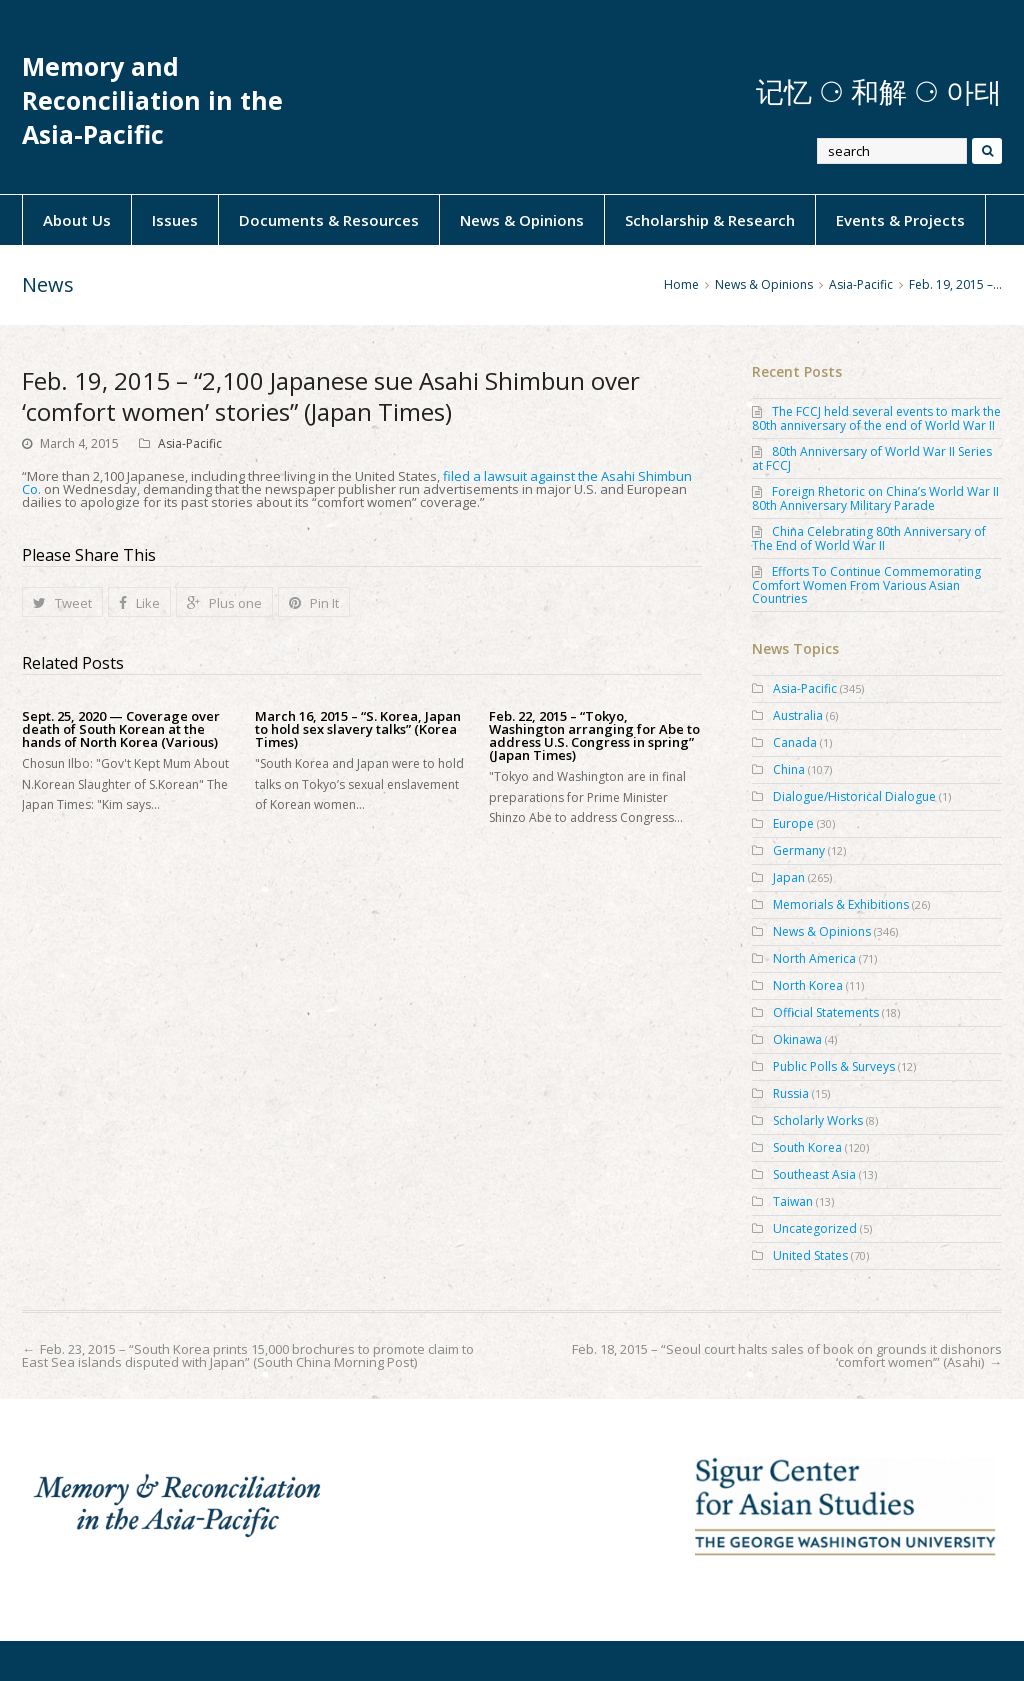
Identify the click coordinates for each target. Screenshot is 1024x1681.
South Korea (807, 1147)
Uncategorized (815, 1228)
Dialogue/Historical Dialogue (854, 796)
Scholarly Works (818, 1120)
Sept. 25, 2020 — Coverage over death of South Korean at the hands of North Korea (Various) (121, 729)
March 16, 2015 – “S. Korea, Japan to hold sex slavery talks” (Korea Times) (358, 729)
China (789, 769)
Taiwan (793, 1201)
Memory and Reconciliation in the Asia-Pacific (152, 100)
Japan (789, 877)
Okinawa (797, 1039)
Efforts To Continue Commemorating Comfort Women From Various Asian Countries (866, 585)
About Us (77, 220)
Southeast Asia (814, 1174)
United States (810, 1255)
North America (814, 958)
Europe (793, 823)
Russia (791, 1093)
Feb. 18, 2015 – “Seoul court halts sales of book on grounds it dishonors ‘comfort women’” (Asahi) (787, 1355)
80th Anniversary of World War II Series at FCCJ (872, 458)
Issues (175, 220)
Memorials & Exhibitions (841, 904)
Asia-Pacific (190, 443)
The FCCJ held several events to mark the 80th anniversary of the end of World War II (876, 418)
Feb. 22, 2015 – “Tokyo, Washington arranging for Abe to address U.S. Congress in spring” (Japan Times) (594, 736)
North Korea (808, 985)
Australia (798, 715)
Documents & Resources (329, 220)
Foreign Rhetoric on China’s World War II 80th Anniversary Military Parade (875, 498)
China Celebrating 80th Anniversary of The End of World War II (869, 538)
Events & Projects (900, 220)
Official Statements (826, 1012)
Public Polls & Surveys (834, 1066)
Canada (795, 742)
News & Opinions (522, 220)
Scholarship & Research (710, 220)
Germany (799, 850)
